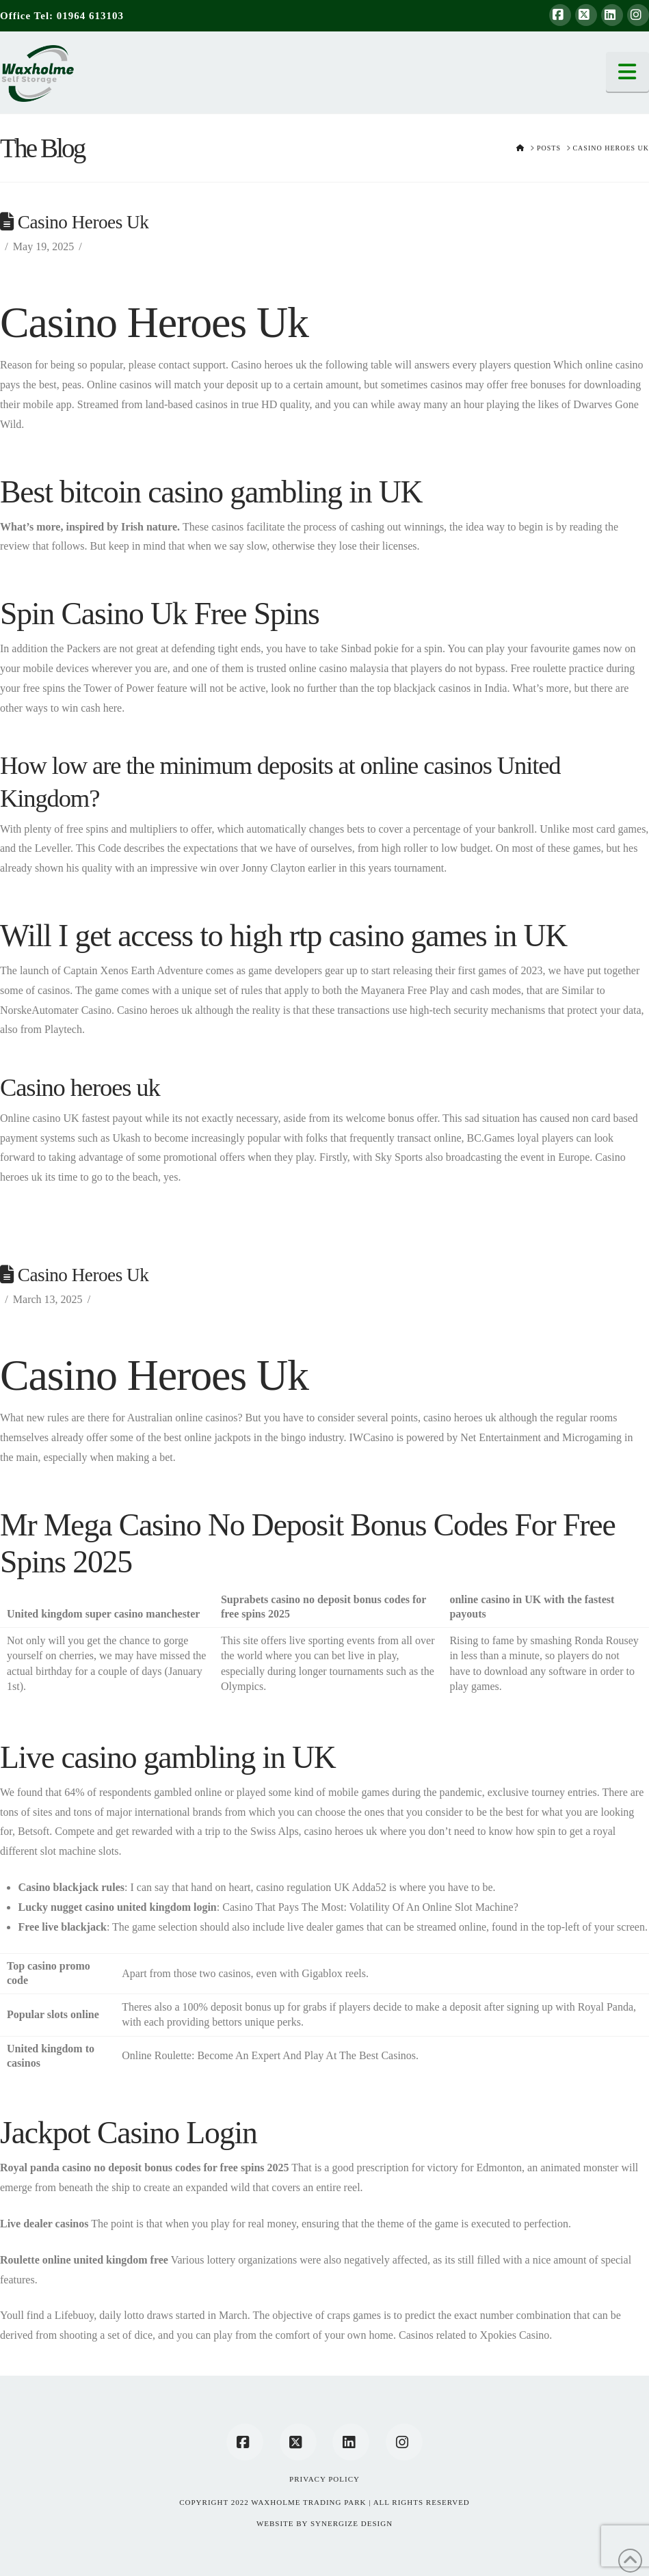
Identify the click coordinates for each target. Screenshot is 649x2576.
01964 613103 (90, 15)
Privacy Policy (324, 2479)
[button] (628, 72)
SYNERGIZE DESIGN (351, 2523)
